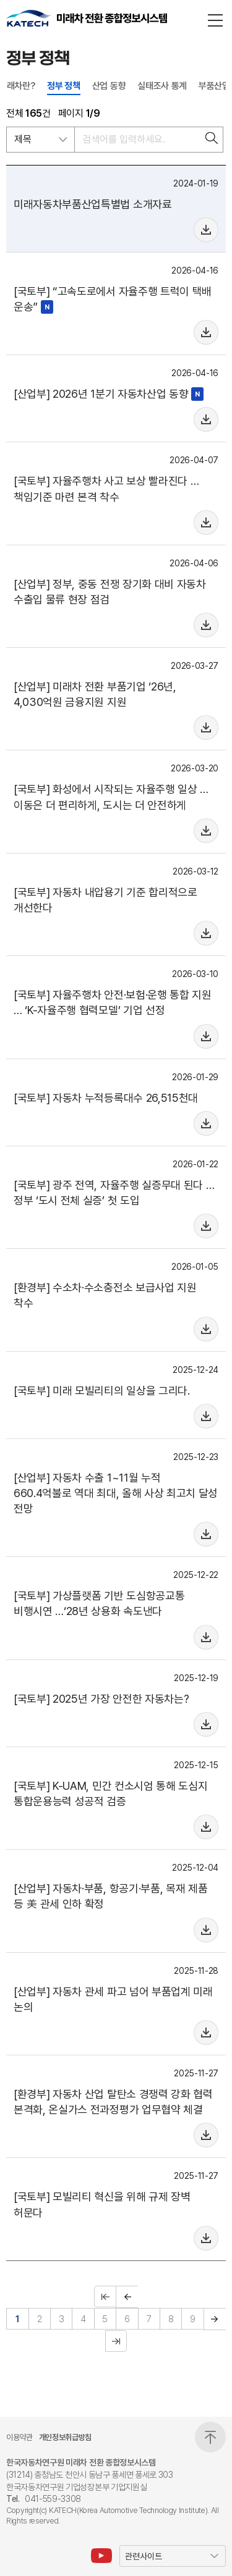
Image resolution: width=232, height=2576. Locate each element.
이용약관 (19, 2438)
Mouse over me (206, 229)
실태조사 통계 (162, 85)
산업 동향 (109, 85)
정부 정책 (63, 85)
